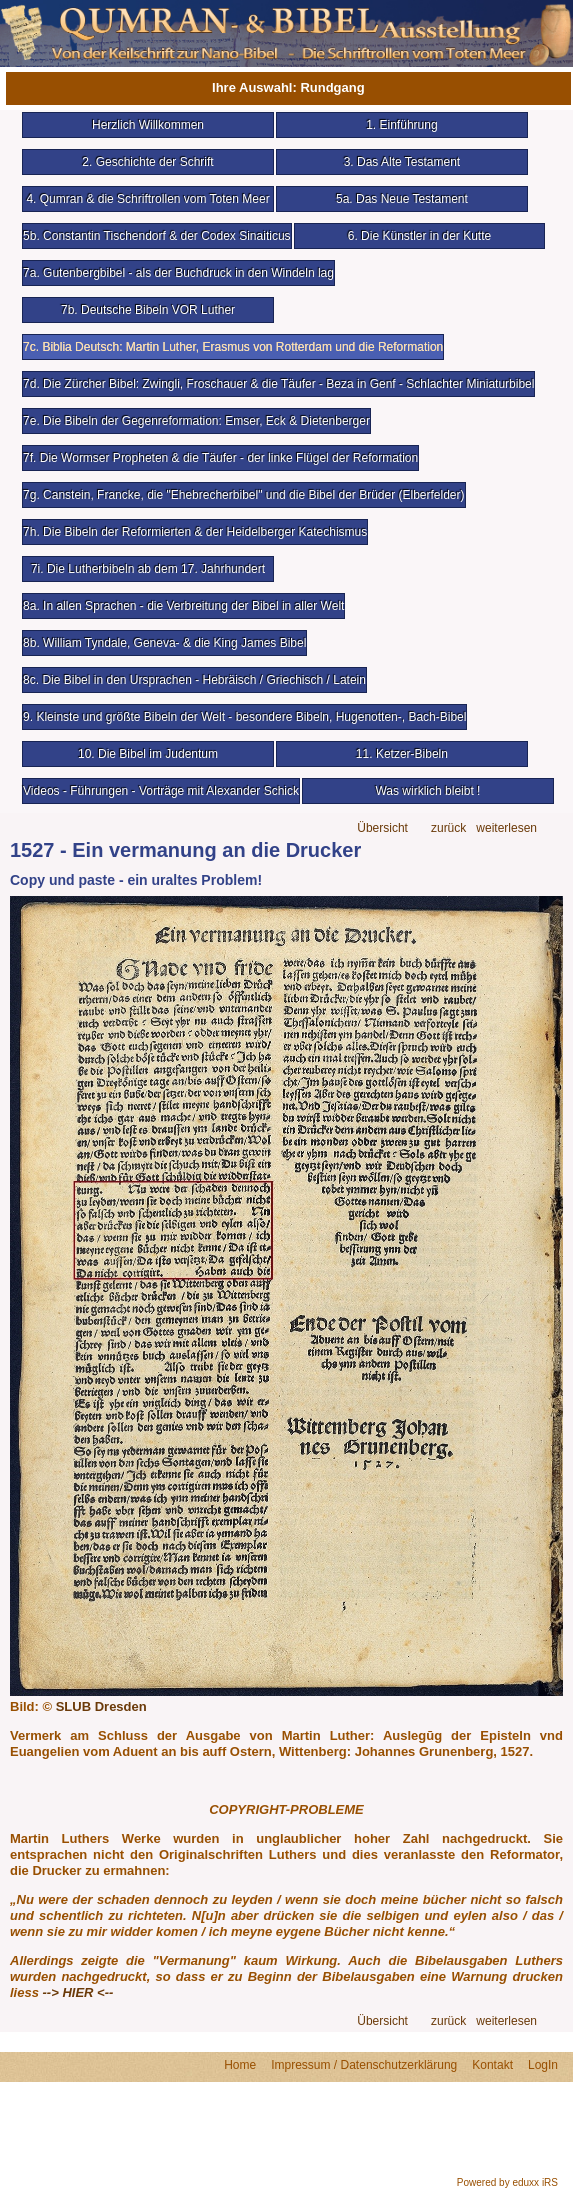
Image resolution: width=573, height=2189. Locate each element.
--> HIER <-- (78, 1992)
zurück (448, 828)
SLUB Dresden (101, 1706)
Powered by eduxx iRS (507, 2182)
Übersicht (382, 828)
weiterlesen (506, 828)
